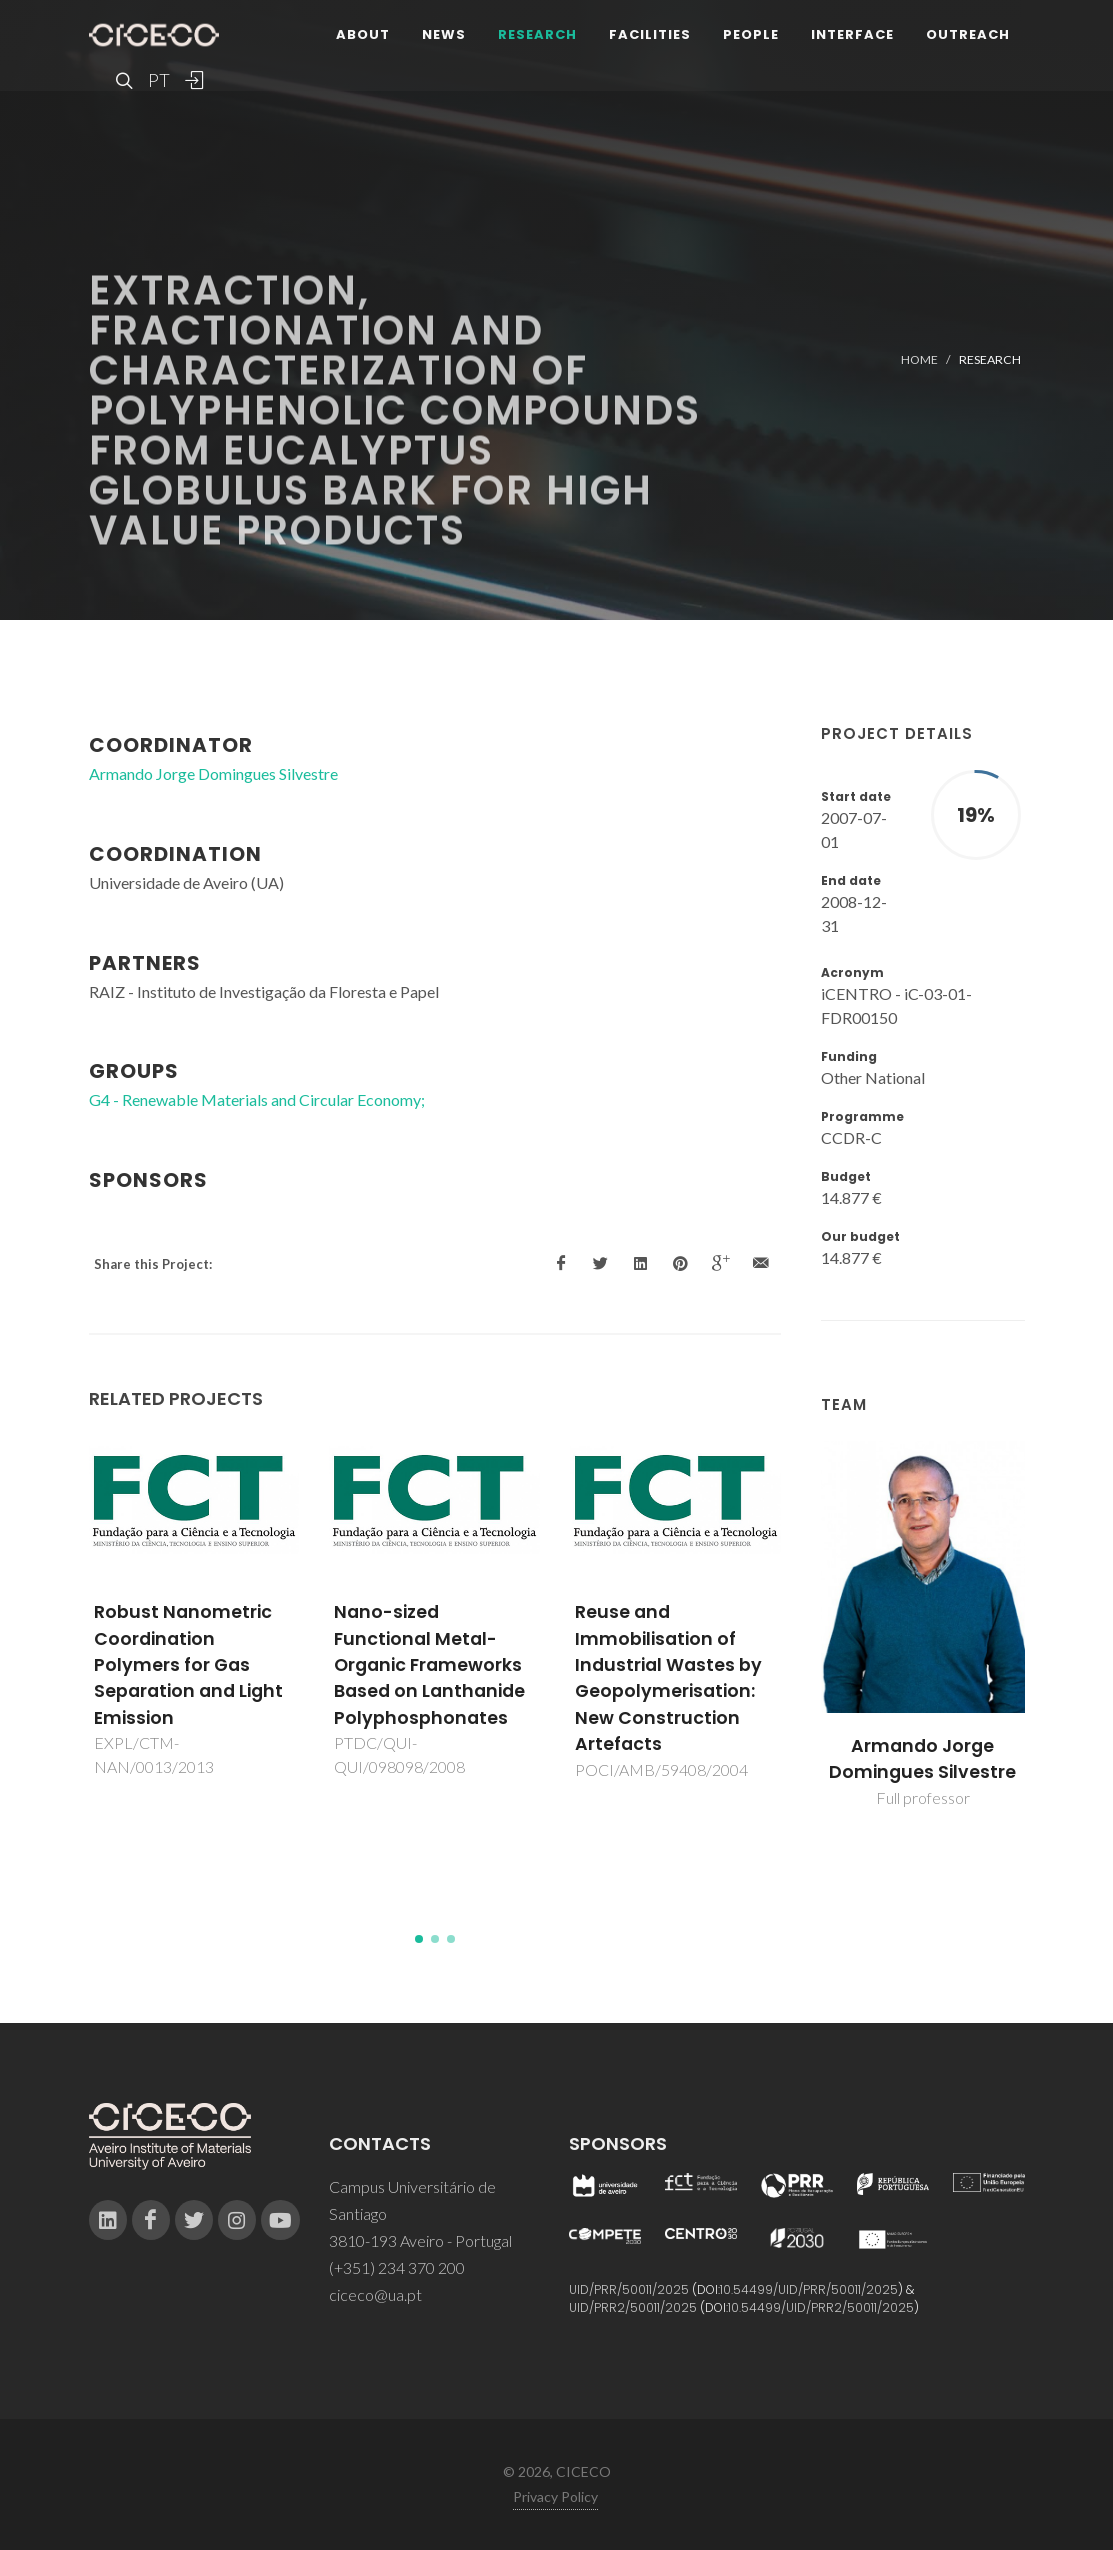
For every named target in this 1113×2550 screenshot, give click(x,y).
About (363, 34)
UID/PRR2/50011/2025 (633, 2307)
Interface (852, 34)
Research (537, 34)
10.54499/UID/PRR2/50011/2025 (821, 2307)
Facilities (650, 34)
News (444, 34)
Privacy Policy (555, 2496)
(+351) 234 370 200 (397, 2267)
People (751, 34)
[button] (419, 1939)
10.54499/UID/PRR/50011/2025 (809, 2289)
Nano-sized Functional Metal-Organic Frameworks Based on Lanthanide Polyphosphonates (429, 1665)
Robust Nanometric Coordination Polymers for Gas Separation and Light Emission (188, 1665)
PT (158, 80)
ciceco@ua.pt (375, 2294)
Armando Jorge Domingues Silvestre (922, 1759)
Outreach (968, 34)
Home (919, 359)
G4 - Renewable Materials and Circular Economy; (257, 1099)
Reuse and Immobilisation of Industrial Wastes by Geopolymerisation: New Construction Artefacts (668, 1678)
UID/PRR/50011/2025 (629, 2289)
